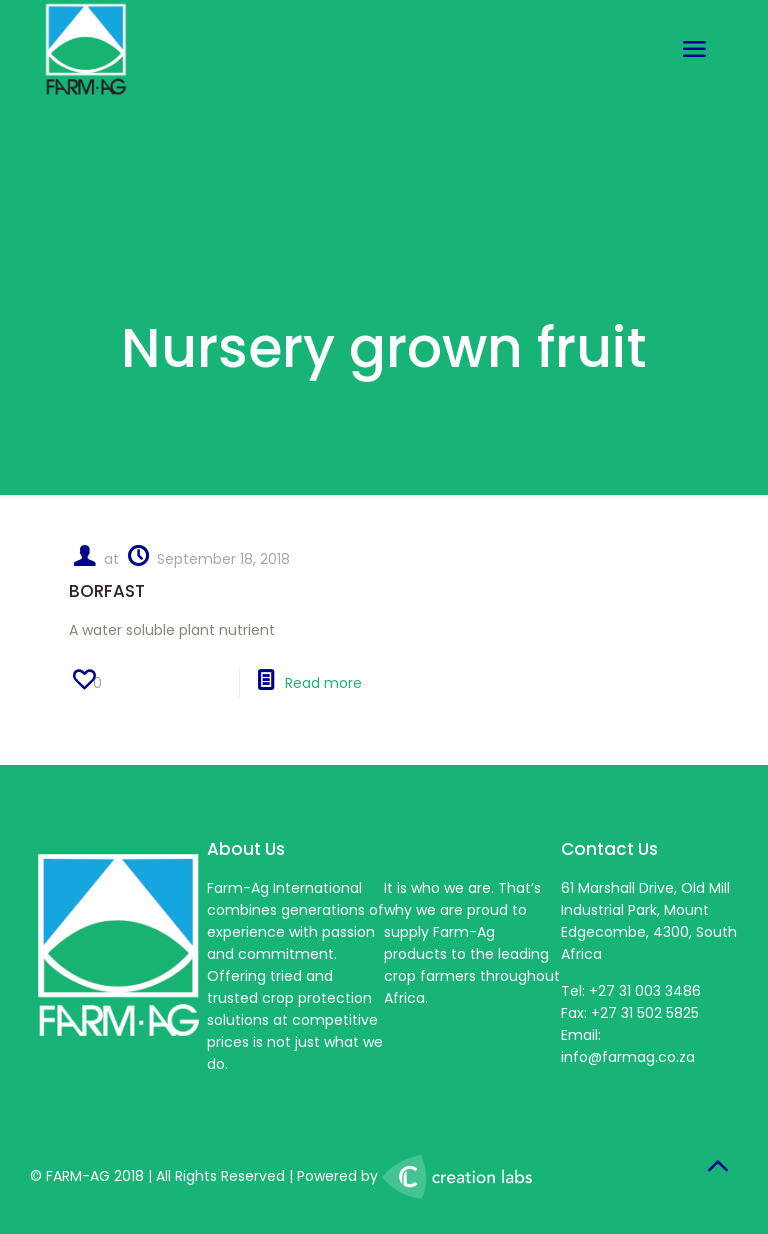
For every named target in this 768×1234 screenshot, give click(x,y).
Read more (323, 683)
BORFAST (107, 591)
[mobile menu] (694, 50)
